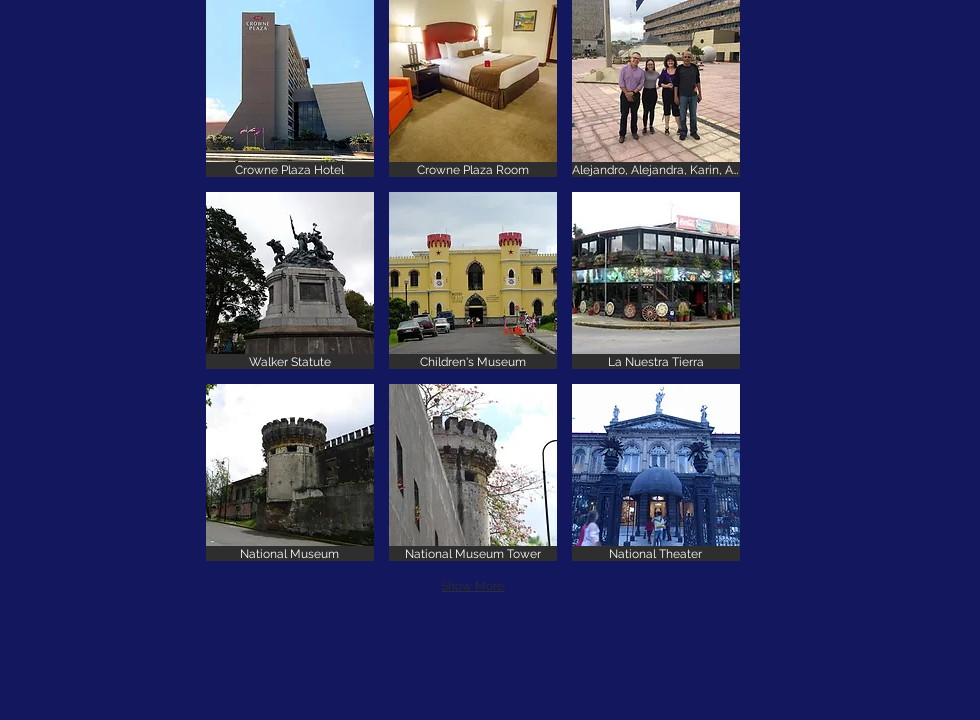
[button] (290, 88)
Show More (472, 586)
